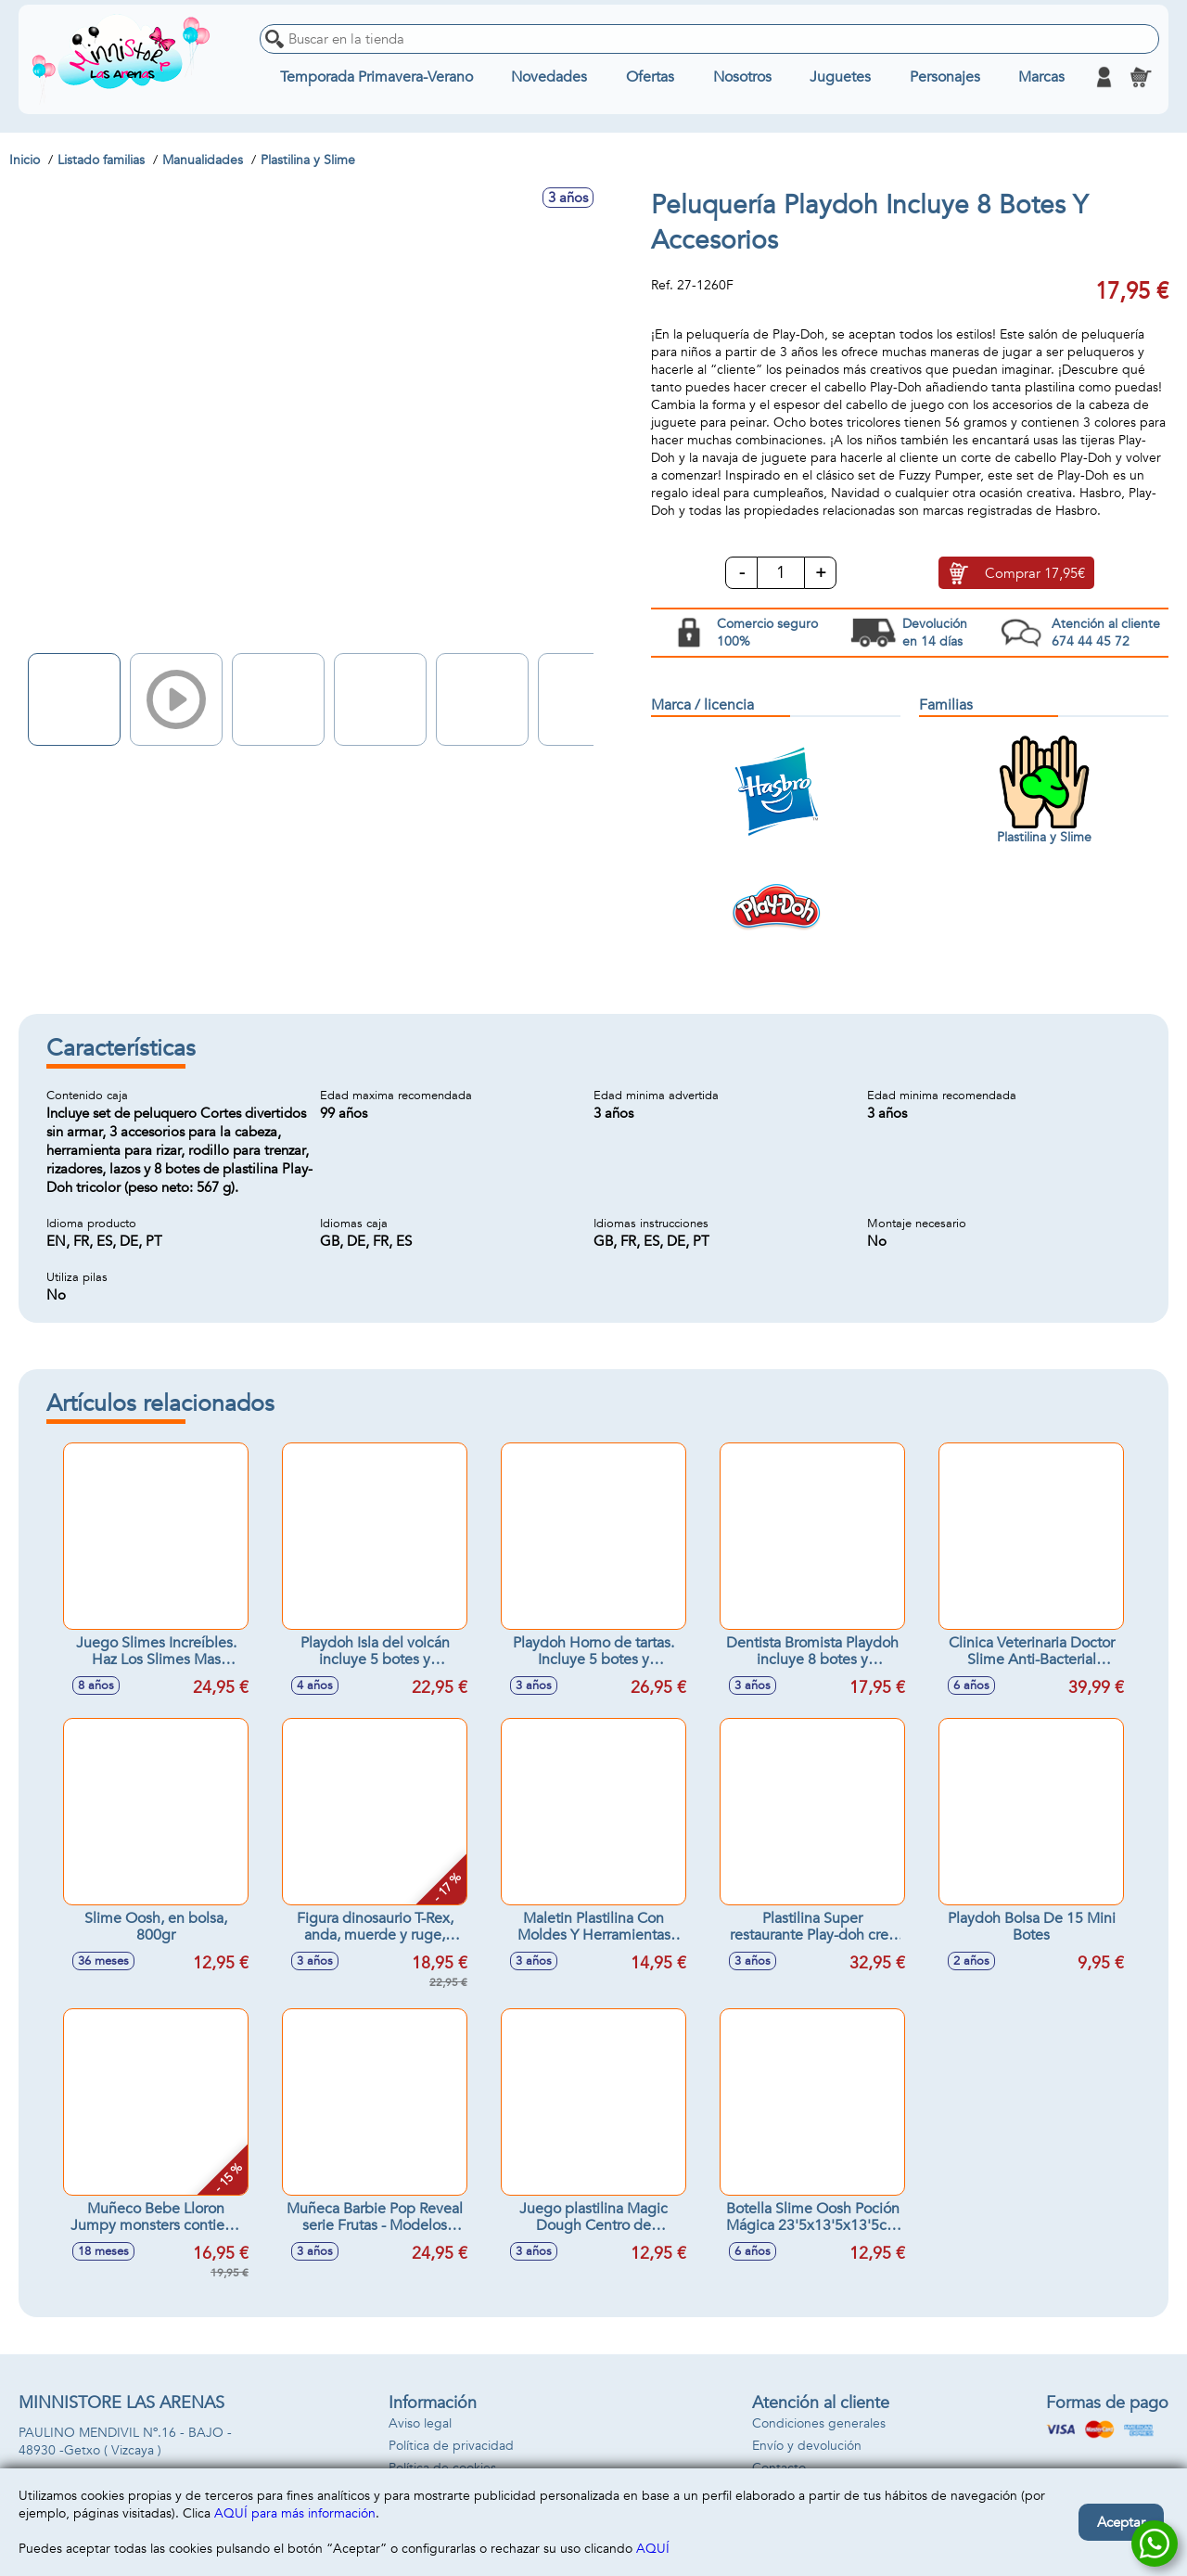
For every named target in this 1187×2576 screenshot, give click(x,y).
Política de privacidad (451, 2445)
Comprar (1035, 573)
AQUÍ (653, 2548)
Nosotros (742, 77)
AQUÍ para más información (295, 2513)
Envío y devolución (807, 2445)
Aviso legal (420, 2423)
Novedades (549, 77)
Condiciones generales (819, 2423)
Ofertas (650, 77)
